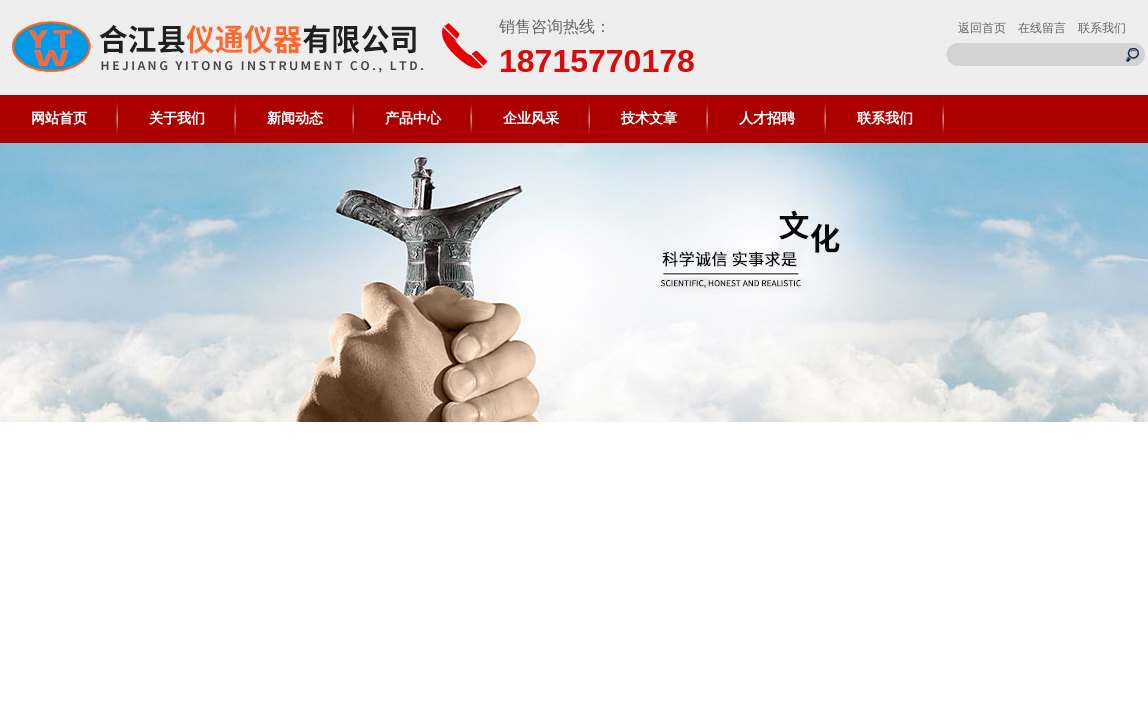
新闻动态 (295, 118)
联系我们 (1102, 28)
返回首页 (982, 28)
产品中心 (413, 118)
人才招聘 (767, 118)
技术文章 (649, 118)
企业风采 (531, 118)
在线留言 (1042, 28)
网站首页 (59, 118)
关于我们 (177, 118)
